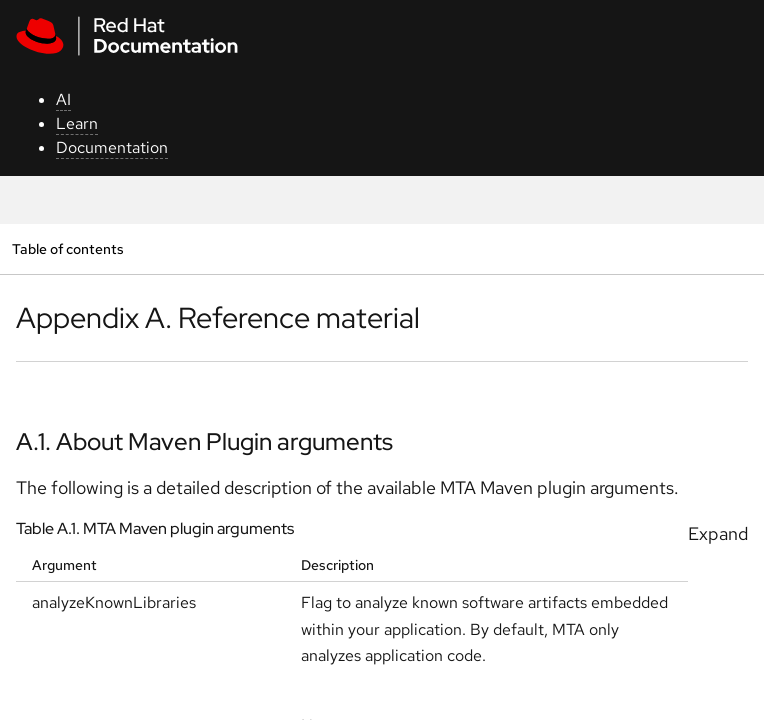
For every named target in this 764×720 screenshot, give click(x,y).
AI (63, 99)
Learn (77, 123)
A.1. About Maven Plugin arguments (204, 441)
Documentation (112, 147)
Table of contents (67, 248)
